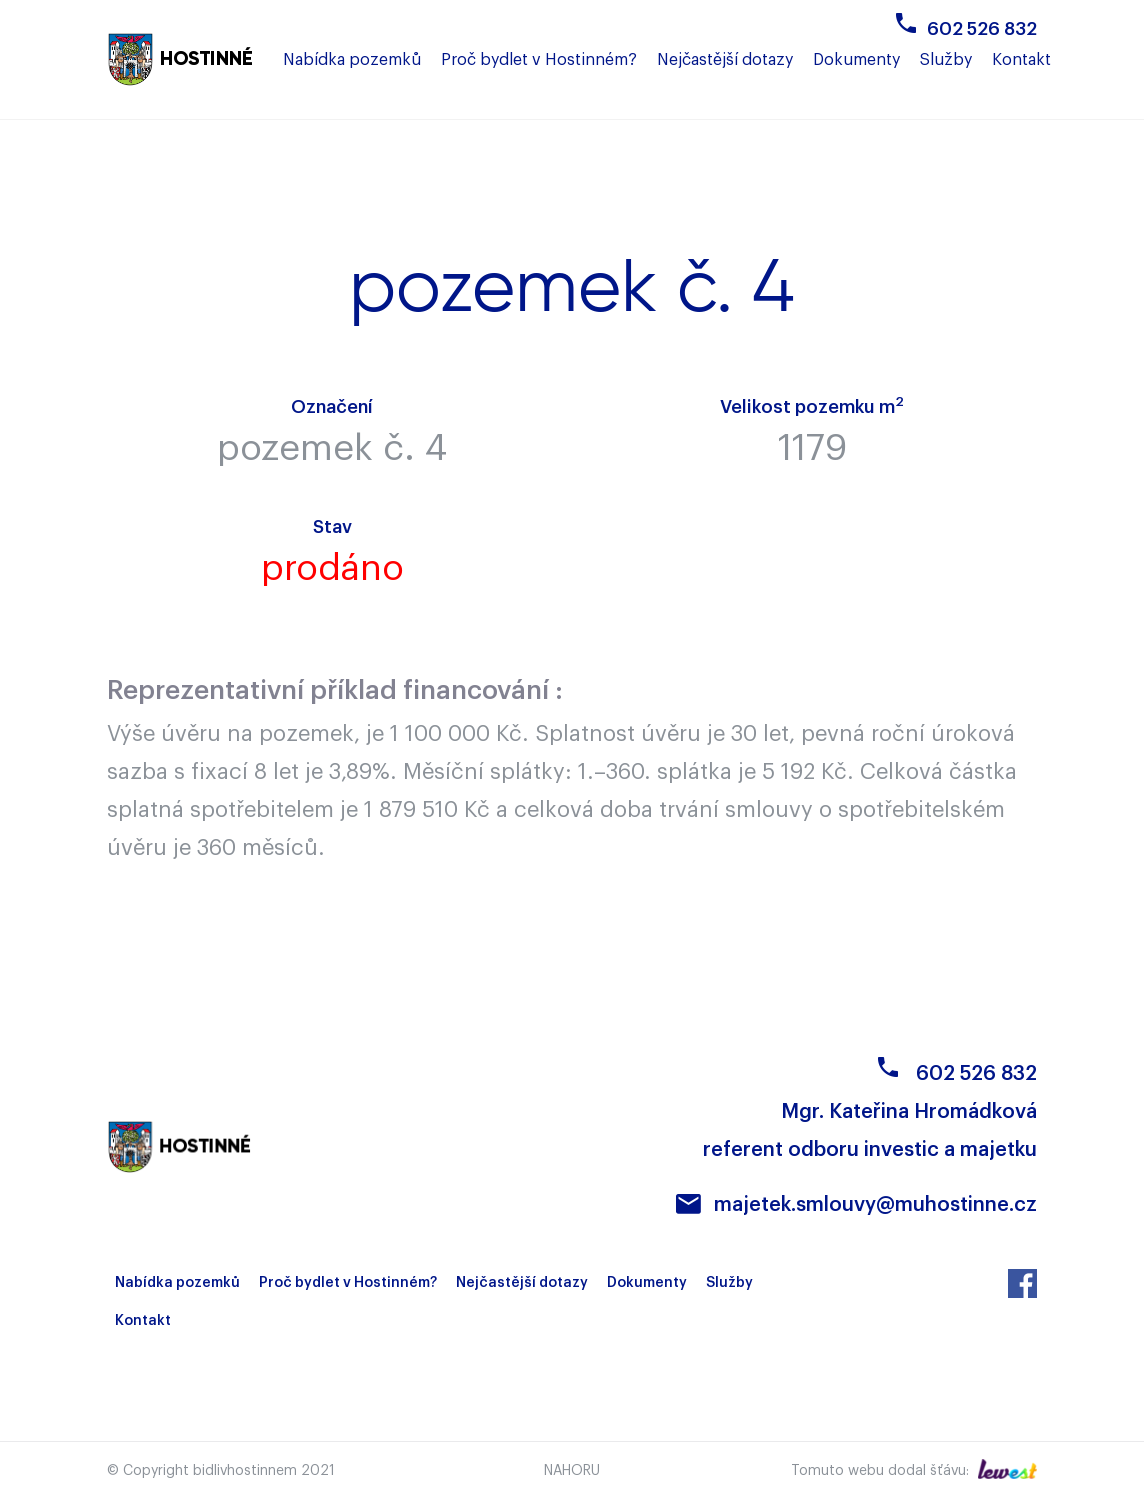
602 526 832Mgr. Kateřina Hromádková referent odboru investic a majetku (870, 1112)
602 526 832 (982, 29)
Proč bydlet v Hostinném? (348, 1283)
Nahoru (572, 1471)
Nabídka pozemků (177, 1283)
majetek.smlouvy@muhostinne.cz (875, 1205)
